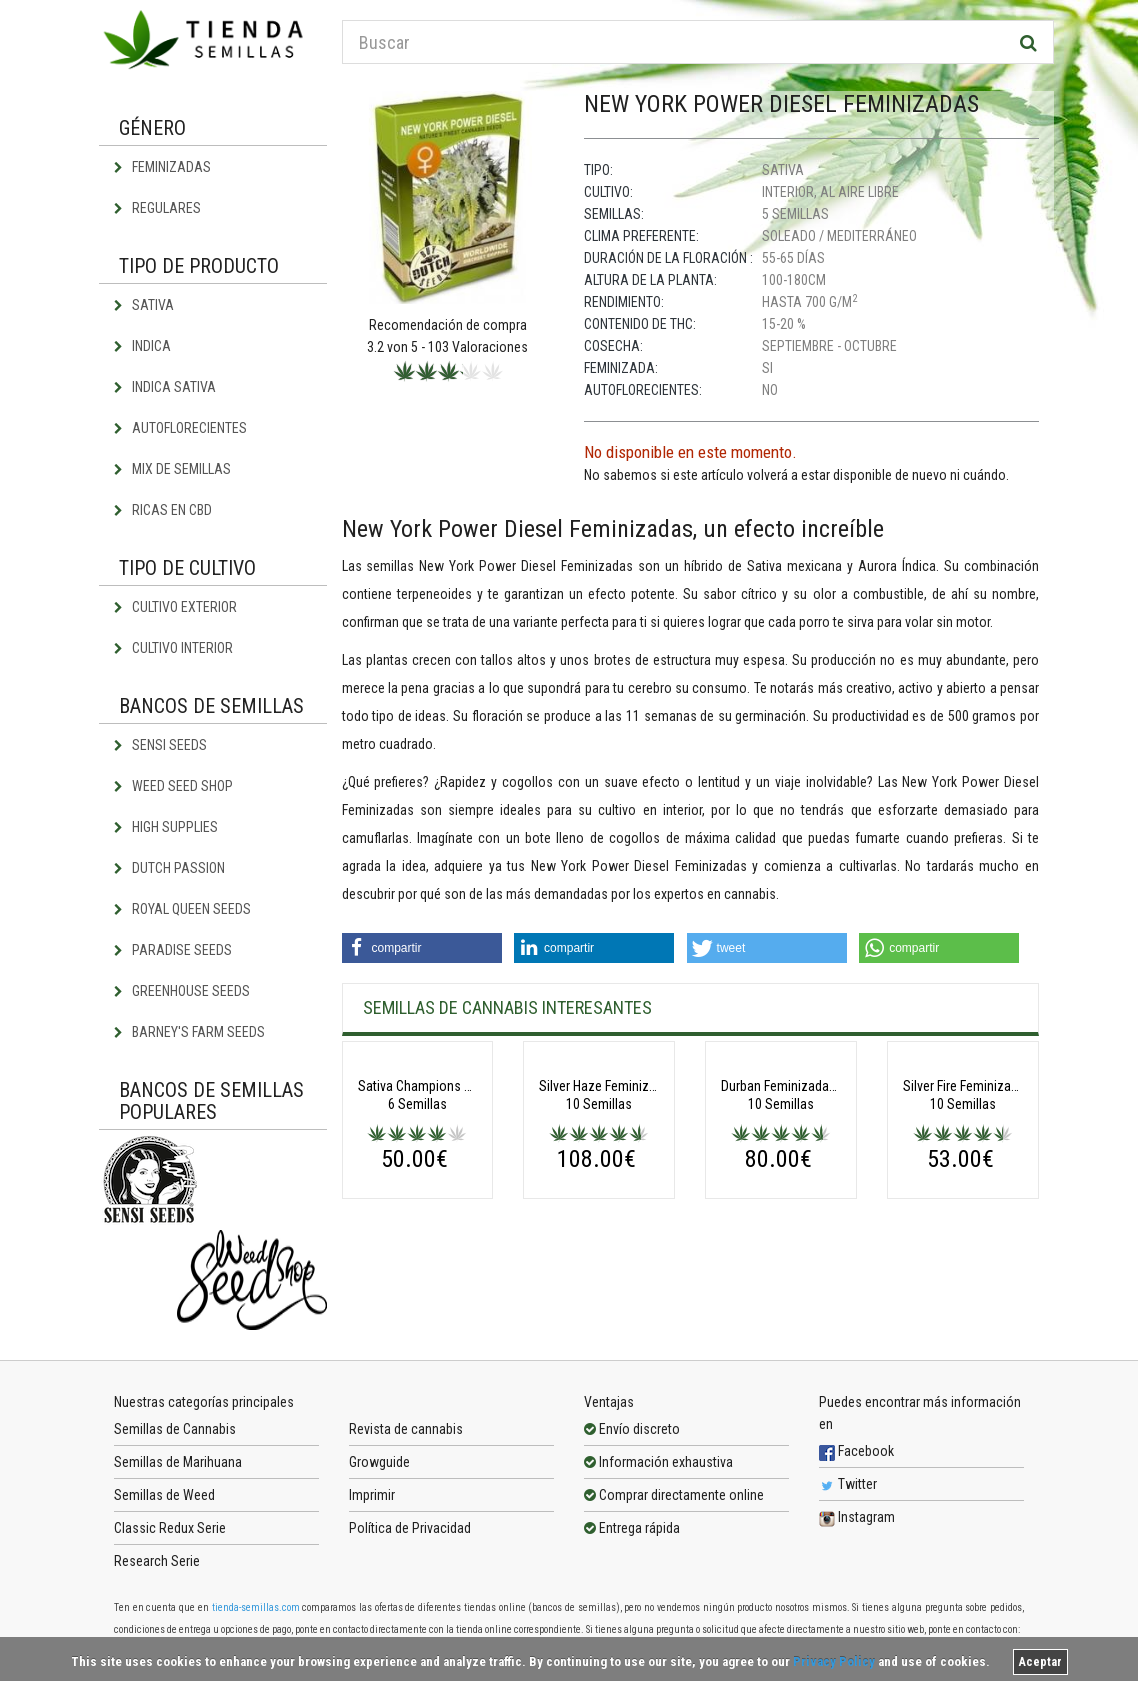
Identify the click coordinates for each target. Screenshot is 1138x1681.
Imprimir (372, 1504)
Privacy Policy (834, 1661)
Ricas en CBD (163, 510)
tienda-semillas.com (256, 1616)
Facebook (856, 1460)
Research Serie (157, 1570)
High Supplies (166, 827)
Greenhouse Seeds (182, 991)
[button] (422, 948)
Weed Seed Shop (173, 786)
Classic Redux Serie (170, 1537)
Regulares (157, 208)
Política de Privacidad (410, 1537)
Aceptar (1040, 1662)
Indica (142, 346)
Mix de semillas (172, 469)
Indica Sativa (165, 387)
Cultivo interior (173, 648)
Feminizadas (162, 167)
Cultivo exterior (175, 607)
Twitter (848, 1493)
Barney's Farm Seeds (189, 1032)
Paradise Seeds (173, 950)
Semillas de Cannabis (175, 1438)
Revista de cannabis (406, 1438)
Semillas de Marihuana (178, 1471)
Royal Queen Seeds (182, 909)
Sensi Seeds (160, 745)
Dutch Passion (169, 868)
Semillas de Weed (164, 1504)
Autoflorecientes (180, 428)
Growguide (379, 1471)
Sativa (144, 305)
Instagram (857, 1526)
